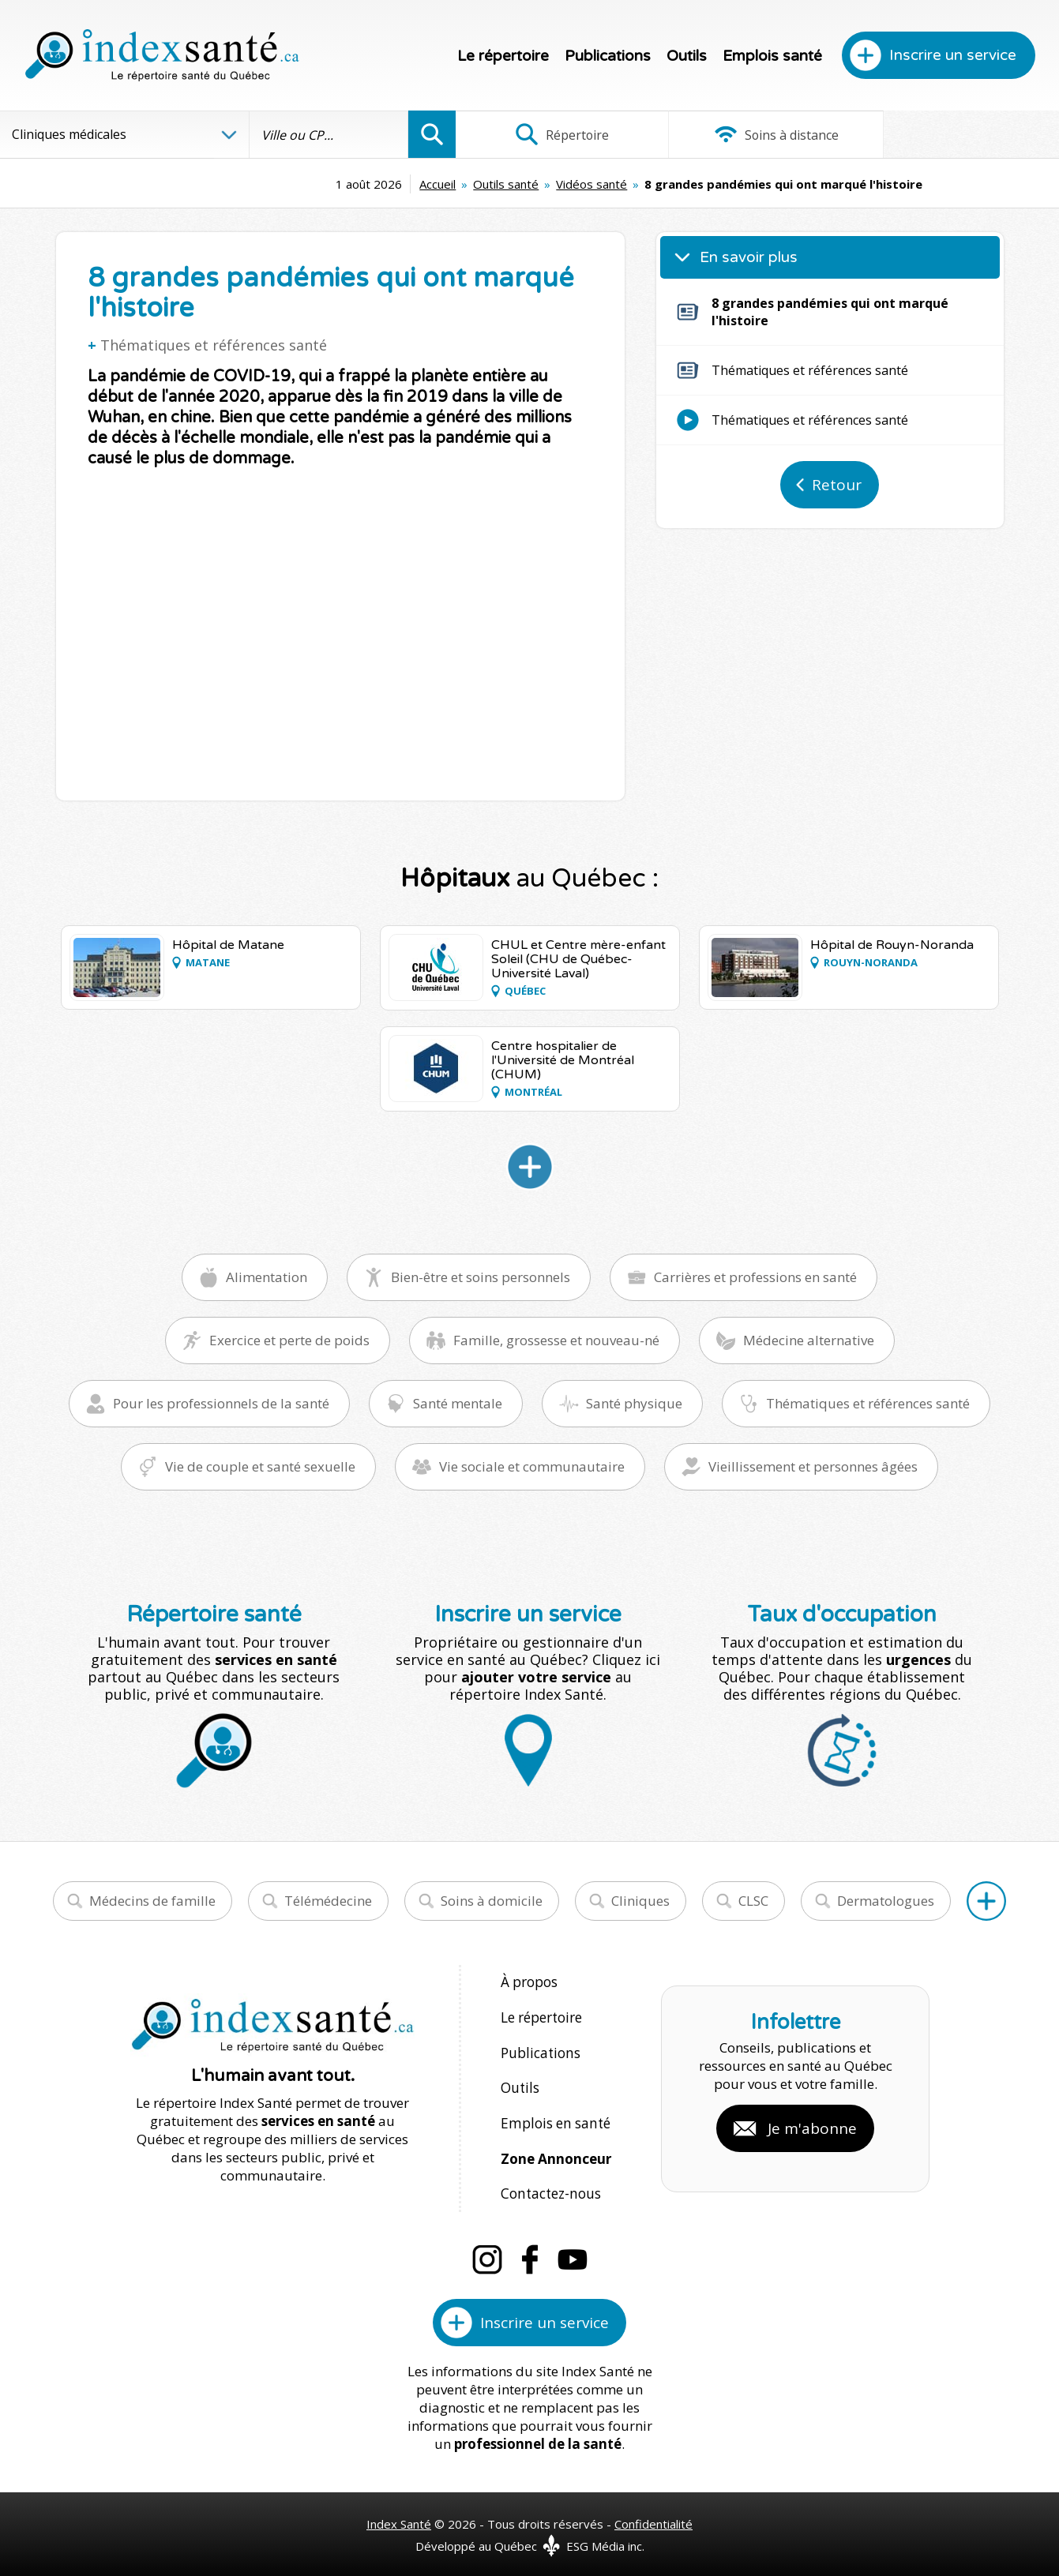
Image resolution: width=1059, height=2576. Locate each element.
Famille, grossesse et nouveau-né (556, 1340)
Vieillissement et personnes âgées (813, 1466)
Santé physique (634, 1403)
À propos (529, 1982)
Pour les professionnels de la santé (221, 1403)
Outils (687, 56)
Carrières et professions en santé (755, 1277)
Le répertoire (503, 56)
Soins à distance (757, 134)
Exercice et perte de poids (289, 1340)
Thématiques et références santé (213, 345)
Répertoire (556, 134)
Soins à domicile (492, 1901)
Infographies (958, 134)
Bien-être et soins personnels (480, 1277)
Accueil (338, 184)
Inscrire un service (952, 55)
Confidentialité (653, 2514)
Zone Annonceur (556, 2152)
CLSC (753, 1901)
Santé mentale (457, 1403)
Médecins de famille (152, 1901)
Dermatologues (885, 1901)
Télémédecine (328, 1901)
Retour (837, 484)
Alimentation (266, 1277)
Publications (608, 56)
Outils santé (406, 184)
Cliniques (640, 1901)
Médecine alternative (808, 1340)
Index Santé (398, 2514)
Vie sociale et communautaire (532, 1466)
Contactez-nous (549, 2186)
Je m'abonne (812, 2123)
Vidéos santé (492, 184)
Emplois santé (772, 56)
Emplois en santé (554, 2118)
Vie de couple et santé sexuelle (260, 1466)
